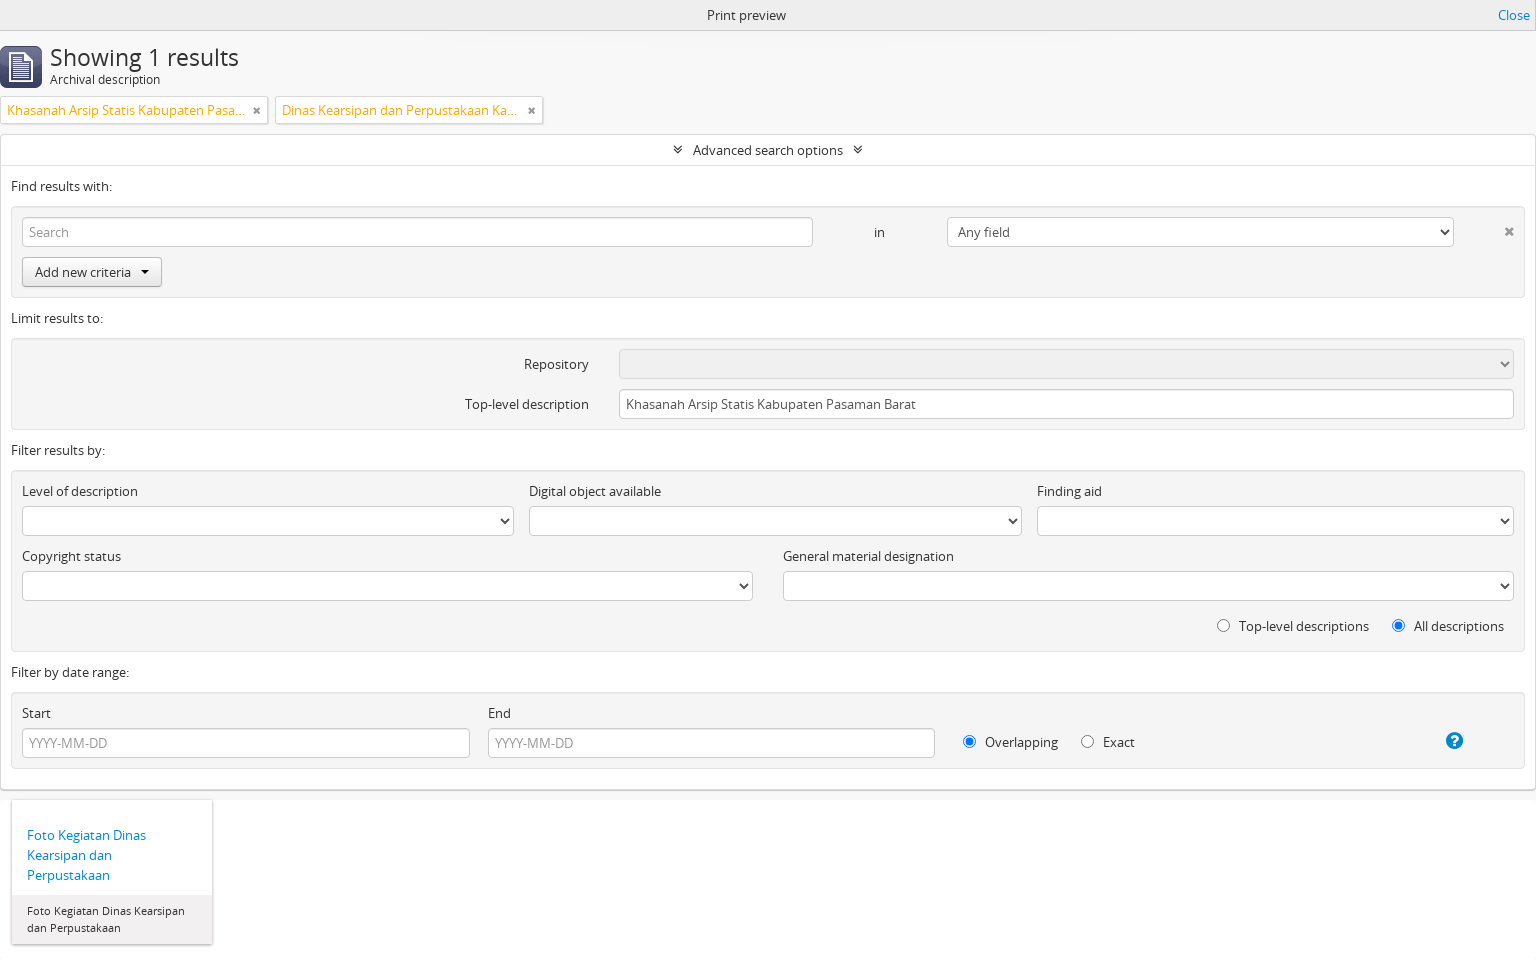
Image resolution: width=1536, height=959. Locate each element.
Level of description (80, 491)
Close (1514, 15)
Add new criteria (92, 272)
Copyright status (71, 556)
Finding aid (1069, 491)
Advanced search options (768, 150)
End (499, 713)
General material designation (868, 556)
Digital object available (595, 491)
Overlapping (1010, 742)
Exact (1108, 742)
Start (36, 713)
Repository (556, 364)
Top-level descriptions (1293, 626)
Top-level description (527, 404)
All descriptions (1448, 626)
